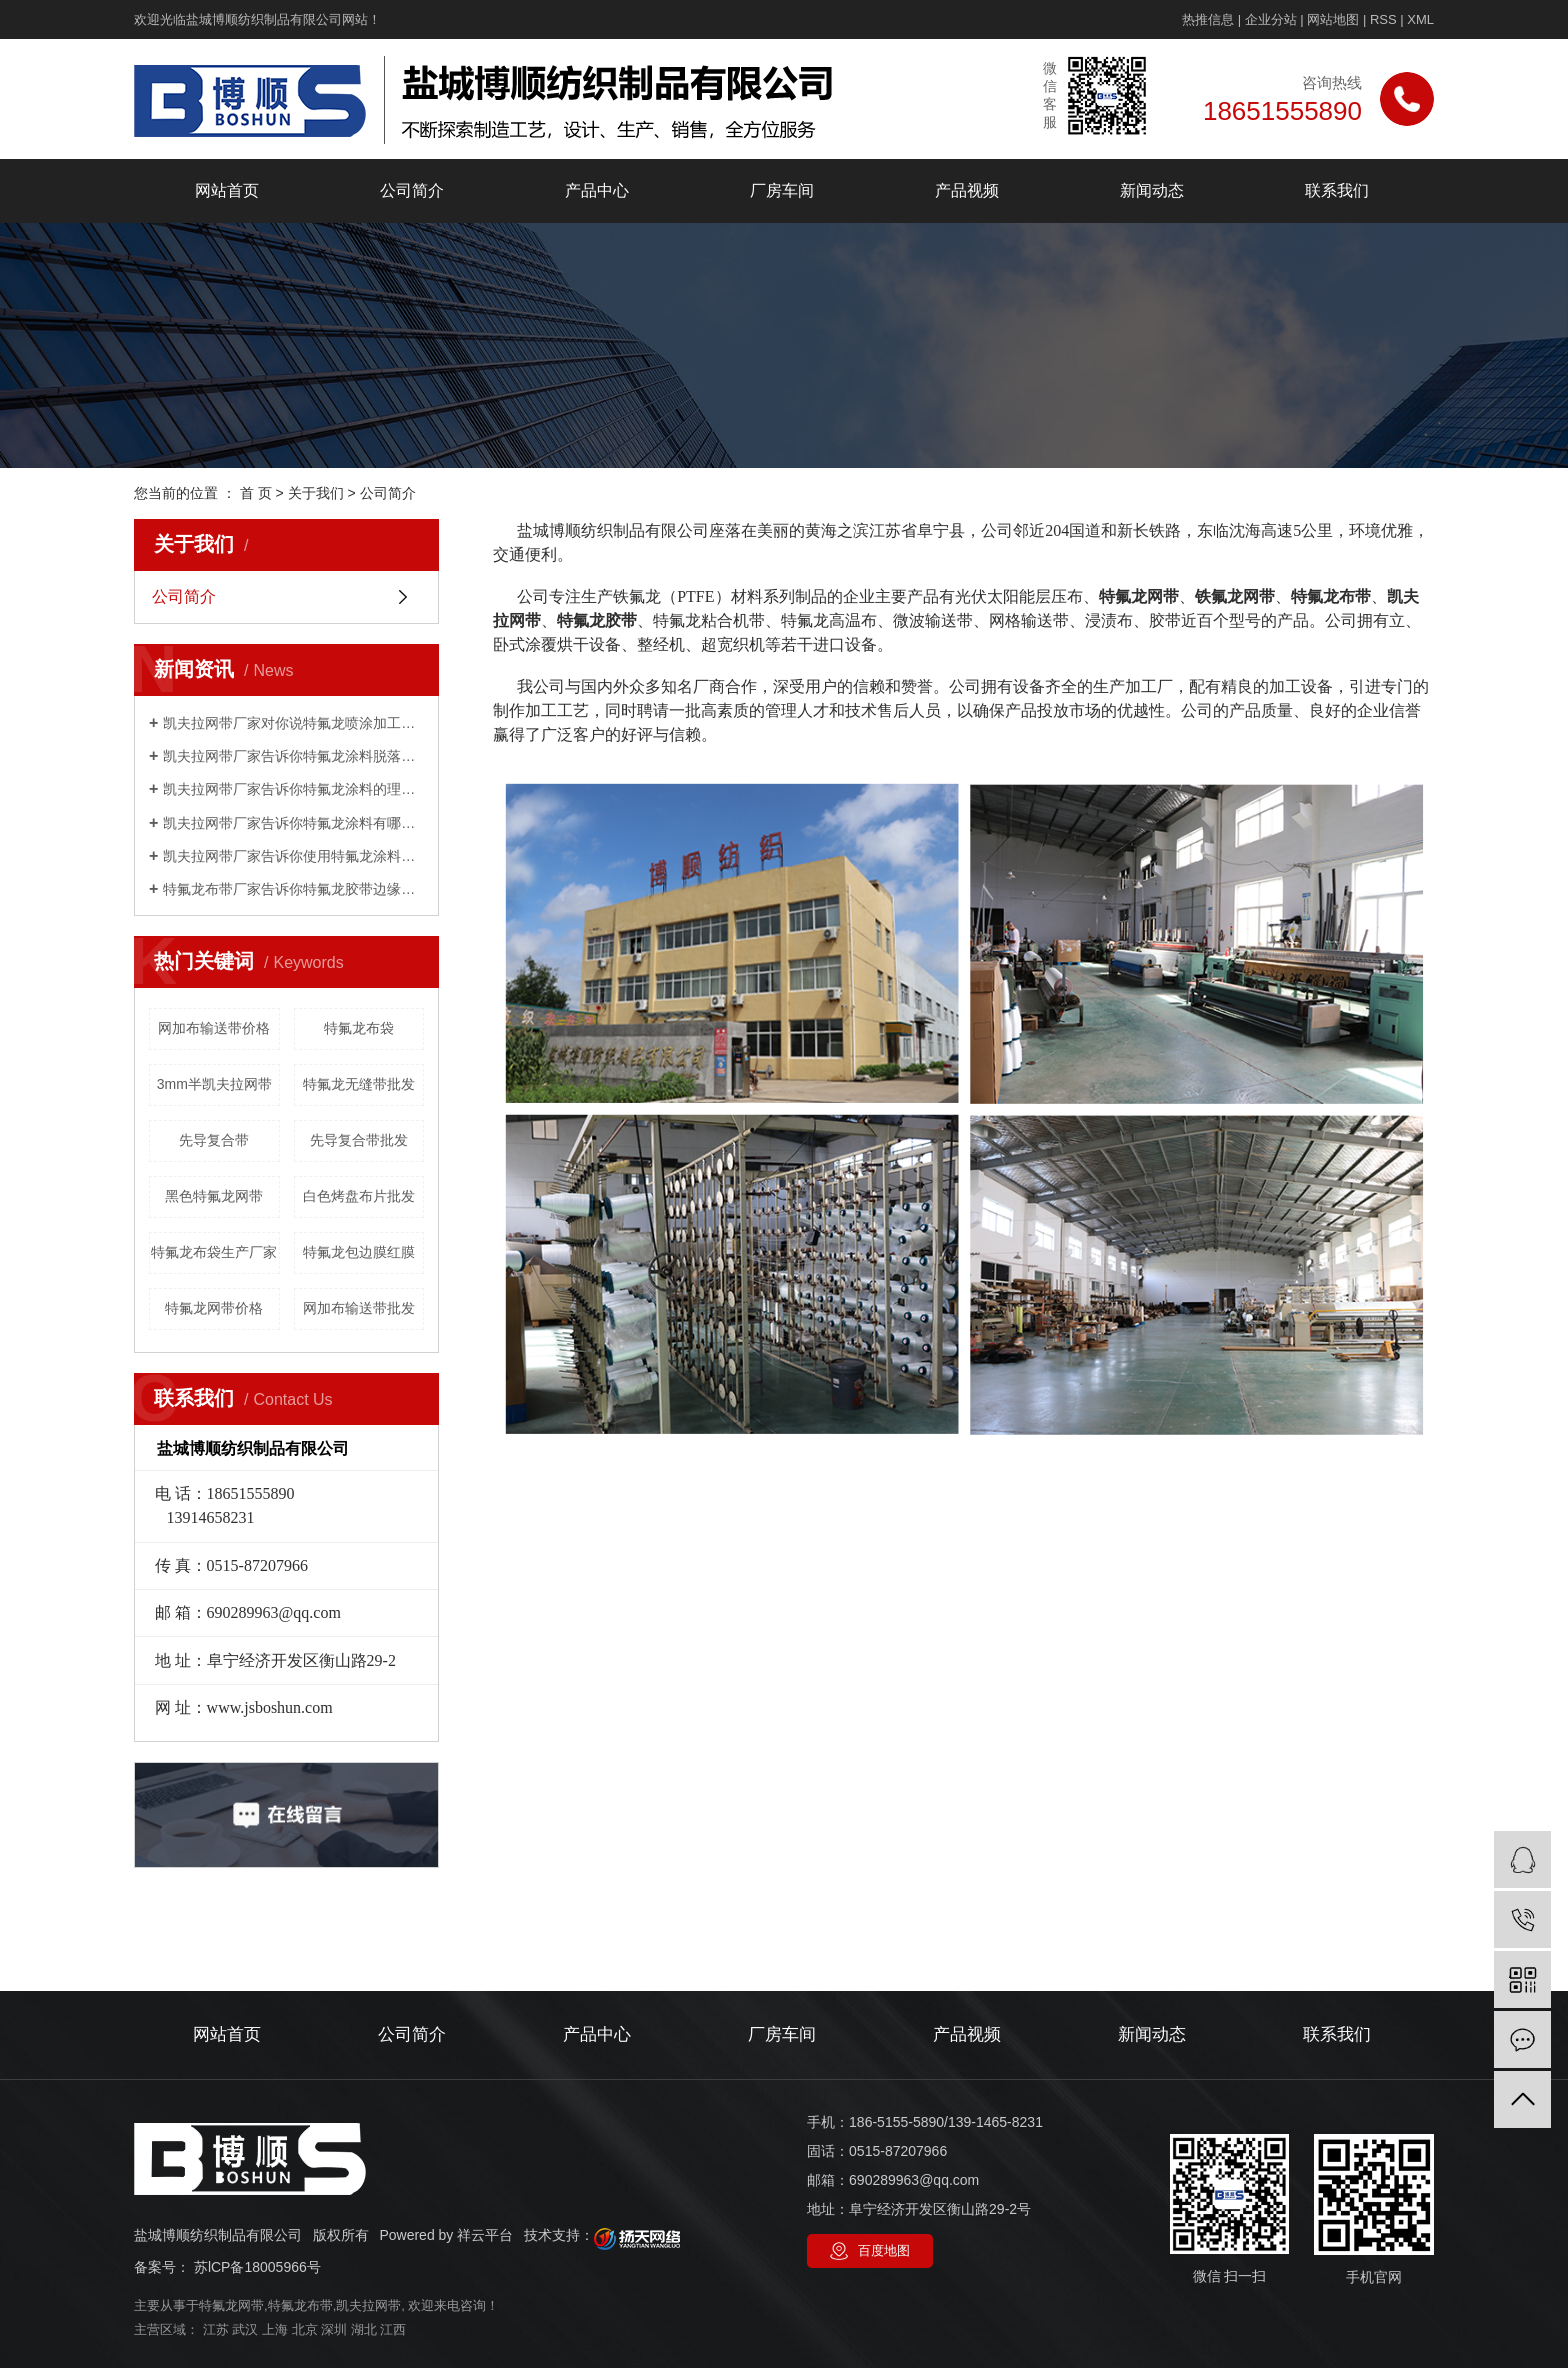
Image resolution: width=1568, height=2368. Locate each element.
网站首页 (227, 190)
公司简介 (412, 190)
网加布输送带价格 (214, 1028)
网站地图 (1333, 19)
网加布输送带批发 (359, 1308)
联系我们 (1337, 190)
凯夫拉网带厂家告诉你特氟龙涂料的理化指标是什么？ (293, 789)
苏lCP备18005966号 (257, 2267)
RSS (1383, 19)
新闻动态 (1152, 190)
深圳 (334, 2329)
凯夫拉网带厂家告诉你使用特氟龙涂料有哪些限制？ (293, 856)
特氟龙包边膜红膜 (359, 1252)
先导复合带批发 (359, 1140)
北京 (305, 2329)
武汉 (245, 2329)
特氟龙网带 (231, 2305)
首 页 (256, 493)
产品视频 (967, 190)
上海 (275, 2329)
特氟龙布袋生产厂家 (214, 1252)
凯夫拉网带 (368, 2305)
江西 (393, 2329)
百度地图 (884, 2250)
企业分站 (1271, 19)
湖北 (364, 2329)
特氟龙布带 (300, 2305)
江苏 (216, 2329)
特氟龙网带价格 (214, 1308)
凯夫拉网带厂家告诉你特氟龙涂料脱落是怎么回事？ (293, 756)
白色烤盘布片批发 (359, 1196)
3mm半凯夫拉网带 (214, 1084)
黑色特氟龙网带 (214, 1196)
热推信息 (1208, 19)
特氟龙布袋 (359, 1028)
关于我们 (316, 493)
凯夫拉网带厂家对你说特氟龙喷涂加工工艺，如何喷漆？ (293, 723)
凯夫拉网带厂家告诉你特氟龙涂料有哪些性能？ (293, 823)
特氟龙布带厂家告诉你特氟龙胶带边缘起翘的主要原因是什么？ (293, 889)
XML (1420, 19)
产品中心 (597, 190)
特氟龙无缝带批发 (359, 1084)
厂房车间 (782, 190)
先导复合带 (214, 1140)
